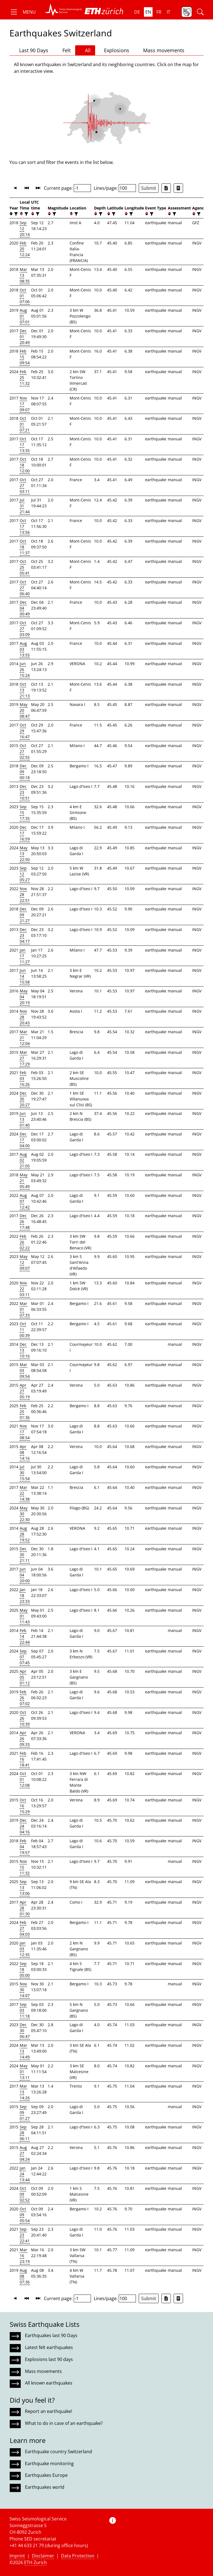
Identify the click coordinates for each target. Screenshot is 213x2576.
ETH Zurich (35, 2562)
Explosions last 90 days (49, 2359)
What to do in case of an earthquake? (64, 2423)
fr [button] (158, 12)
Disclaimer (43, 2556)
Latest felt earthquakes (49, 2347)
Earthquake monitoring (49, 2463)
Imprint (17, 2556)
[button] (22, 12)
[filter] (15, 214)
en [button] (148, 12)
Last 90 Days (31, 50)
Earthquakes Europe (46, 2475)
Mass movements (161, 50)
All (85, 50)
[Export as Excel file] (166, 188)
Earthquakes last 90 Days (51, 2335)
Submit (148, 188)
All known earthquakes (48, 2383)
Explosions (114, 50)
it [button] (168, 12)
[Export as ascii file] (178, 188)
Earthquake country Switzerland (58, 2451)
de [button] (137, 12)
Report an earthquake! (48, 2411)
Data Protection (77, 2556)
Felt (64, 50)
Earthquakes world (44, 2487)
